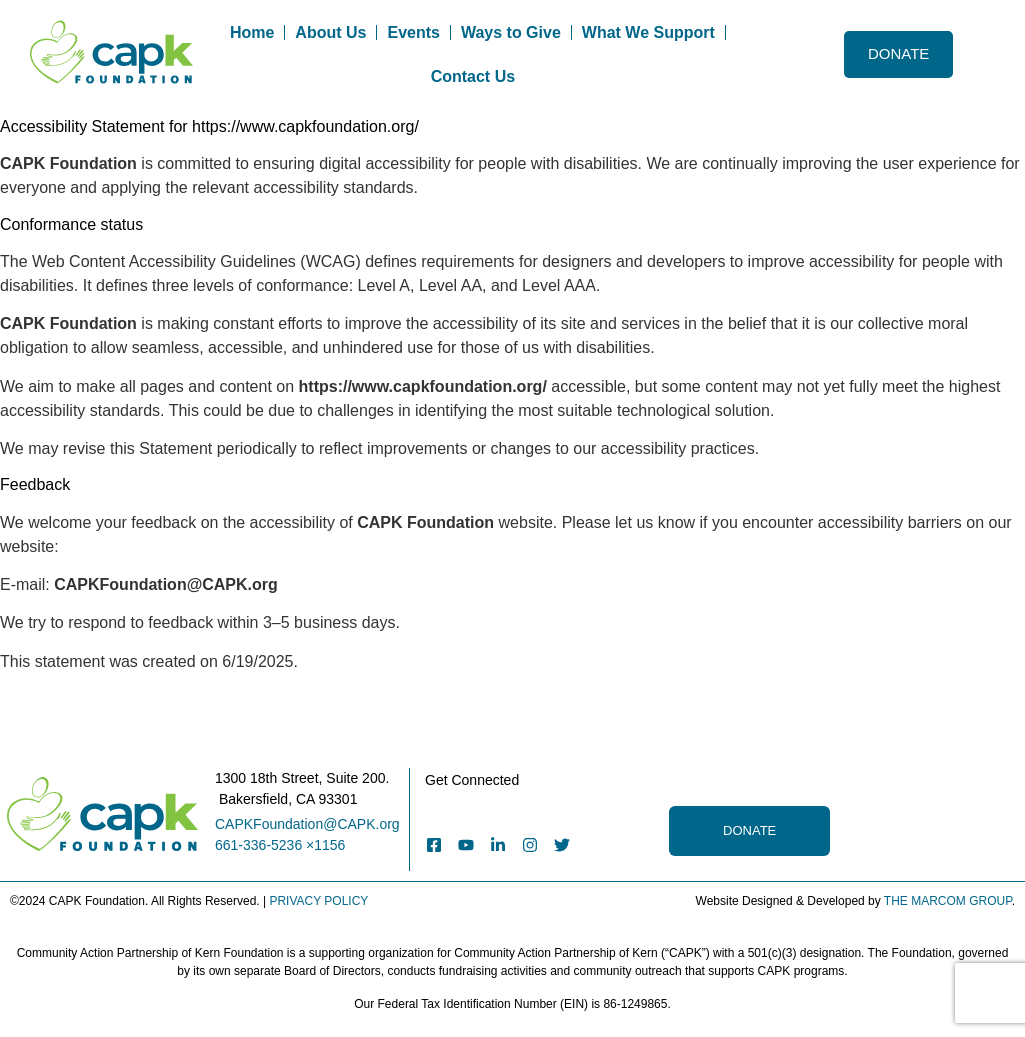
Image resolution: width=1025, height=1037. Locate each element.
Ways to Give (511, 32)
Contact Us (473, 76)
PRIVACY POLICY (318, 901)
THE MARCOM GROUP (948, 901)
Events (413, 32)
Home (252, 32)
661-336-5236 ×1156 (280, 845)
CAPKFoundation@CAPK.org (307, 824)
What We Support (648, 32)
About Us (330, 32)
